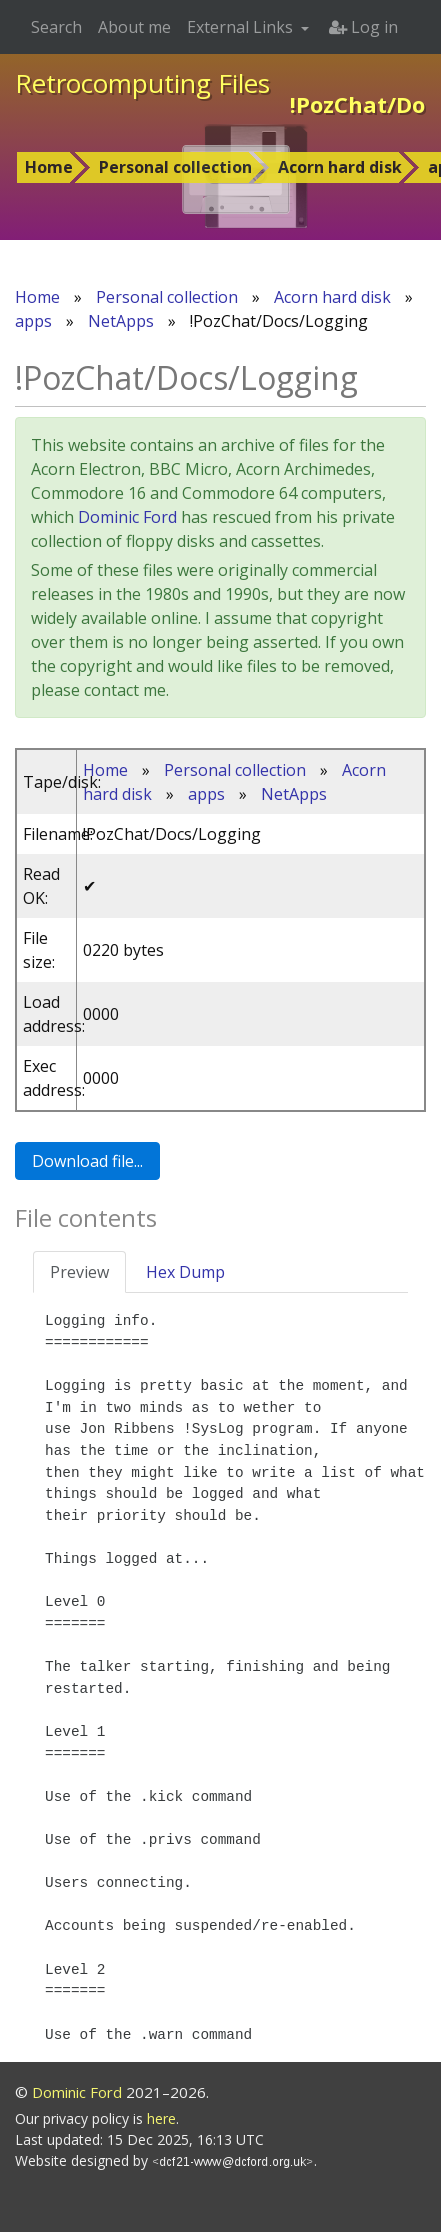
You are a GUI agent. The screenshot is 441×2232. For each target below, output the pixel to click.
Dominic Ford (127, 517)
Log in (363, 27)
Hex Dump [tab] (185, 1272)
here (161, 2118)
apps (33, 321)
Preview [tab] (79, 1272)
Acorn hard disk (340, 167)
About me (134, 27)
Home (49, 167)
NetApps (121, 321)
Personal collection (175, 167)
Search (56, 27)
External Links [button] (242, 27)
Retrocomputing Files (142, 83)
